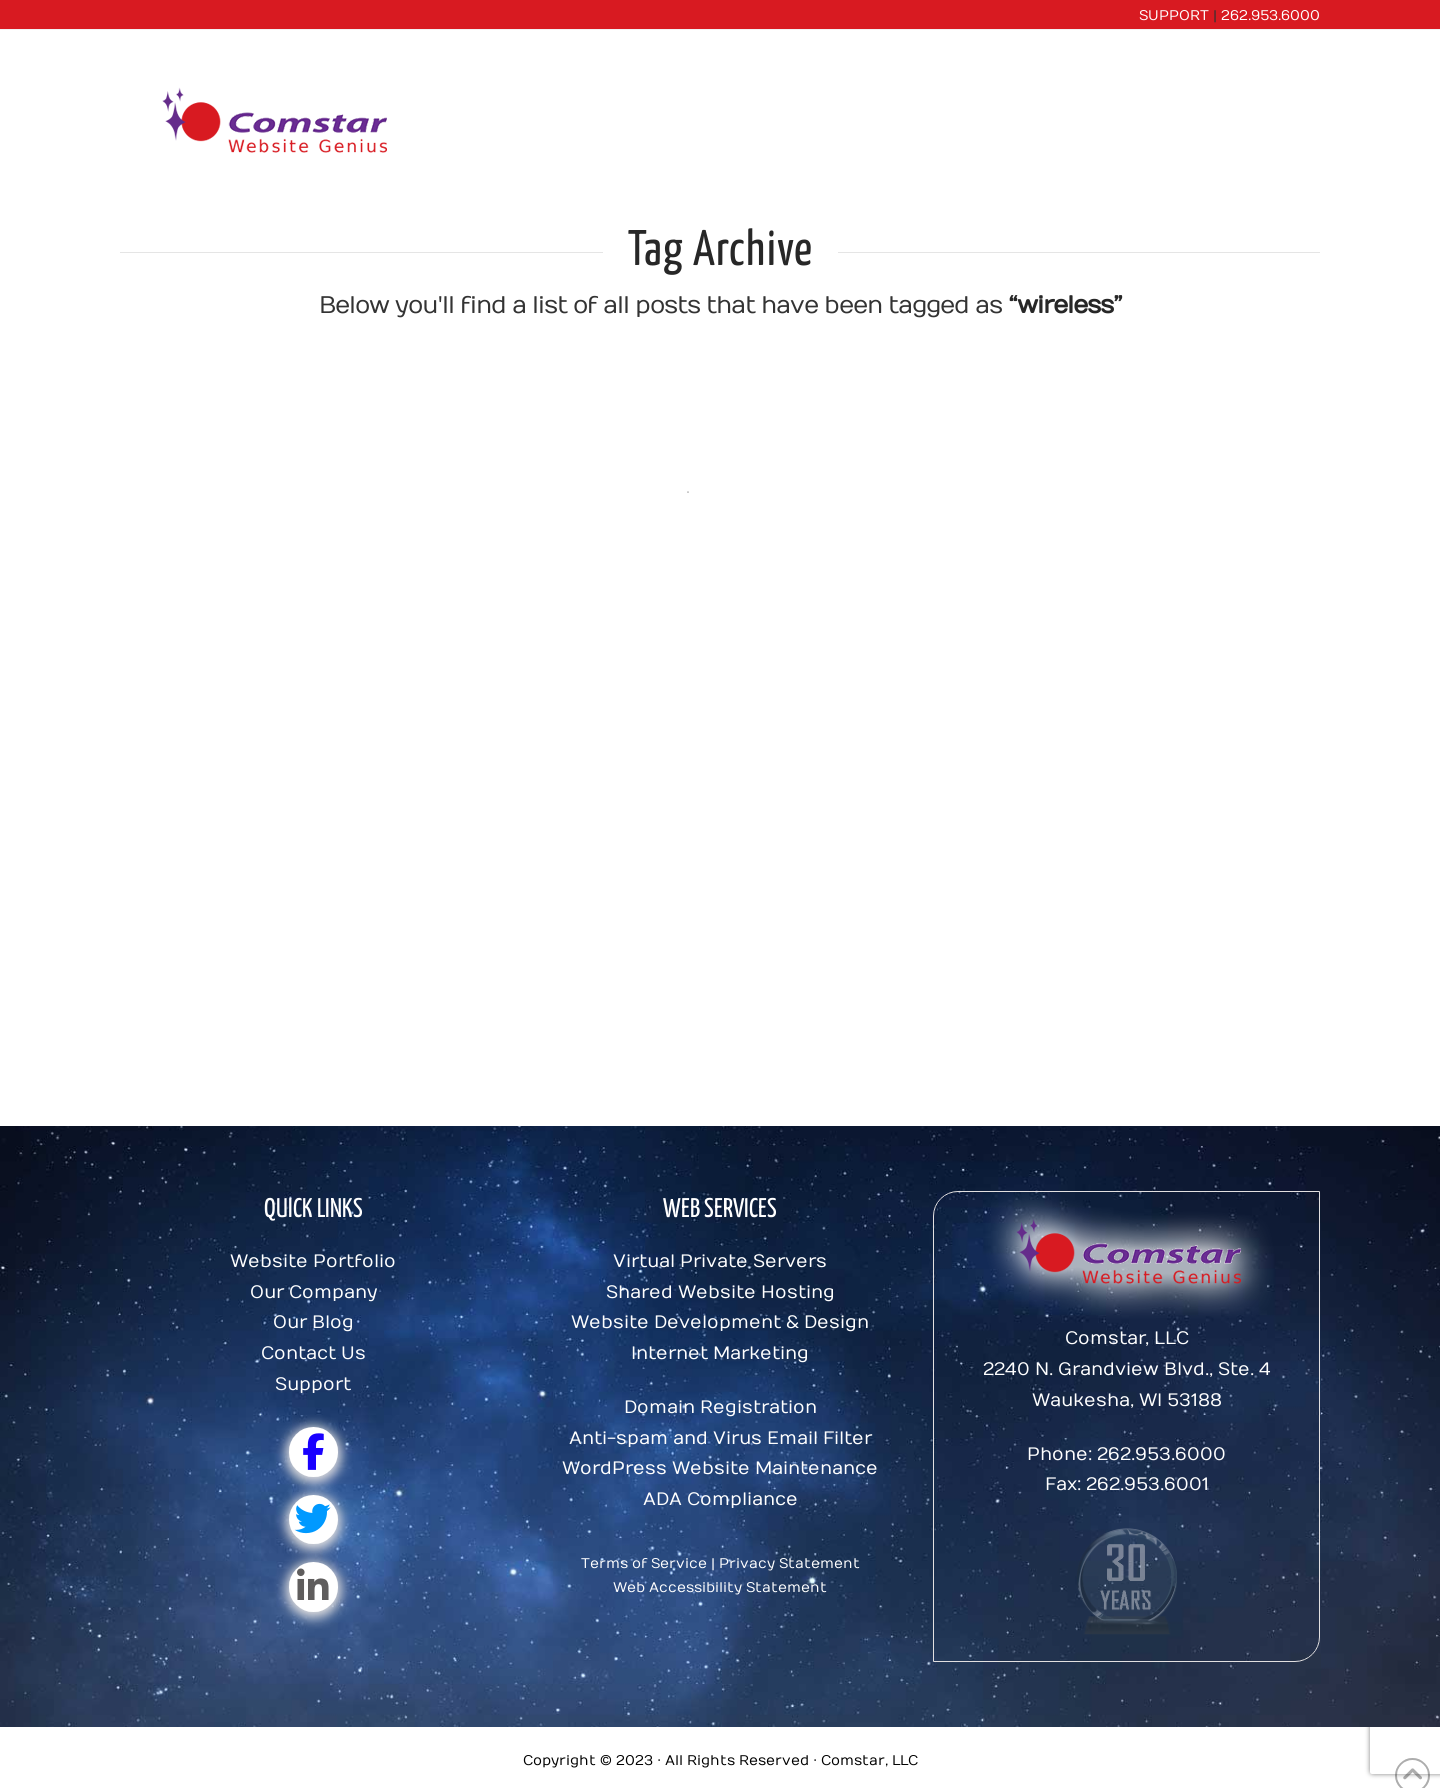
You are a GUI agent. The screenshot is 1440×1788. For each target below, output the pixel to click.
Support (313, 1384)
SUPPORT (1174, 15)
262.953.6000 (1270, 15)
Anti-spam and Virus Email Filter (720, 1438)
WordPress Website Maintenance (720, 1468)
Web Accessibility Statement (720, 1587)
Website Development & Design (720, 1322)
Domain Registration (720, 1407)
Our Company (313, 1292)
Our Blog (313, 1322)
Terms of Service (644, 1563)
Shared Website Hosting (720, 1292)
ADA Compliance (720, 1499)
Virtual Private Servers (720, 1261)
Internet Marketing (720, 1353)
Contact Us (313, 1353)
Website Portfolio (313, 1261)
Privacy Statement (789, 1563)
